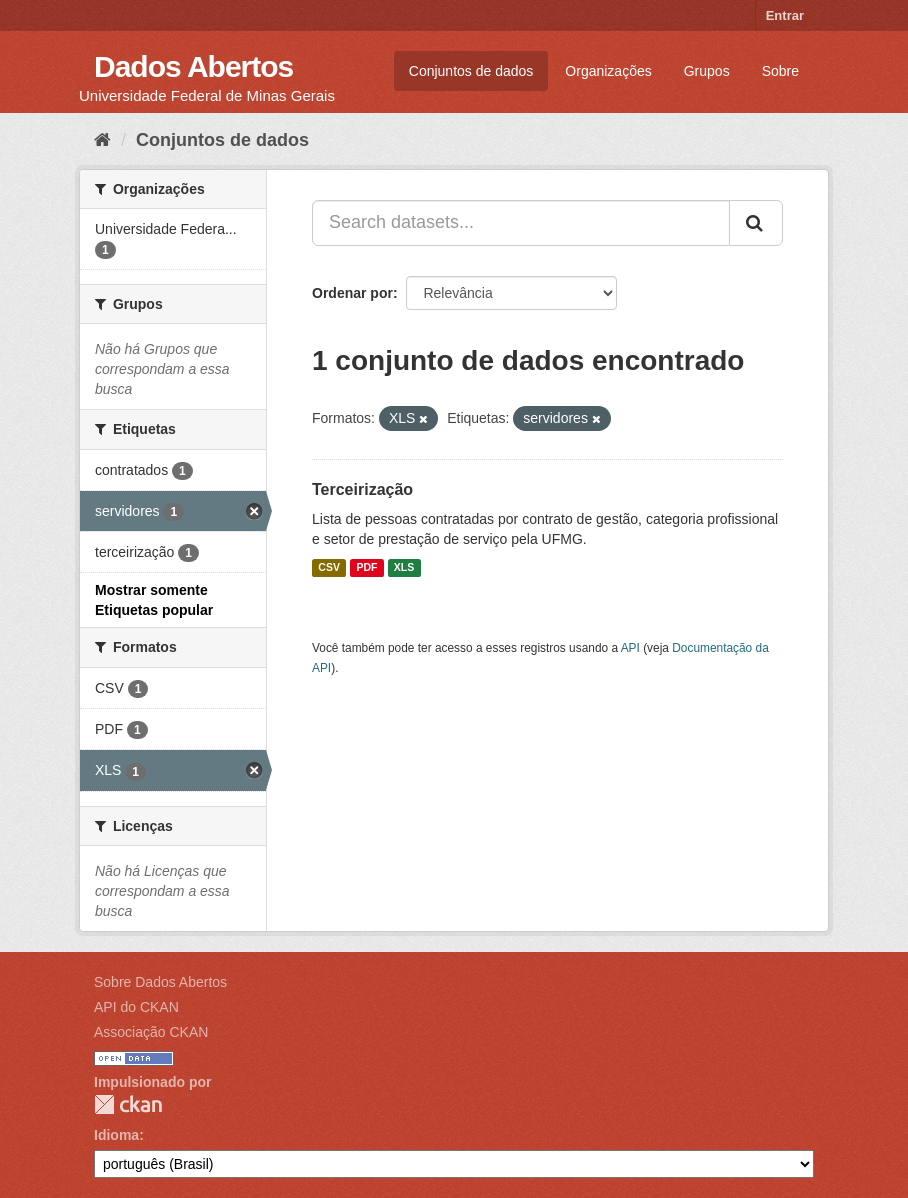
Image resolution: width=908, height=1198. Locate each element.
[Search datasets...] (521, 223)
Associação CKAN (151, 1032)
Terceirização (362, 489)
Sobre (780, 71)
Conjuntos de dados (471, 71)
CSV (329, 568)
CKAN (128, 1104)
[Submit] (756, 223)
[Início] (102, 140)
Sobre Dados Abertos (160, 982)
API (630, 648)
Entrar (785, 15)
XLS (404, 568)
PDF (366, 568)
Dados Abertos (193, 66)
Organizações (608, 71)
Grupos (707, 71)
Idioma (116, 1135)
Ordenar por (352, 293)
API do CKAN (136, 1007)
